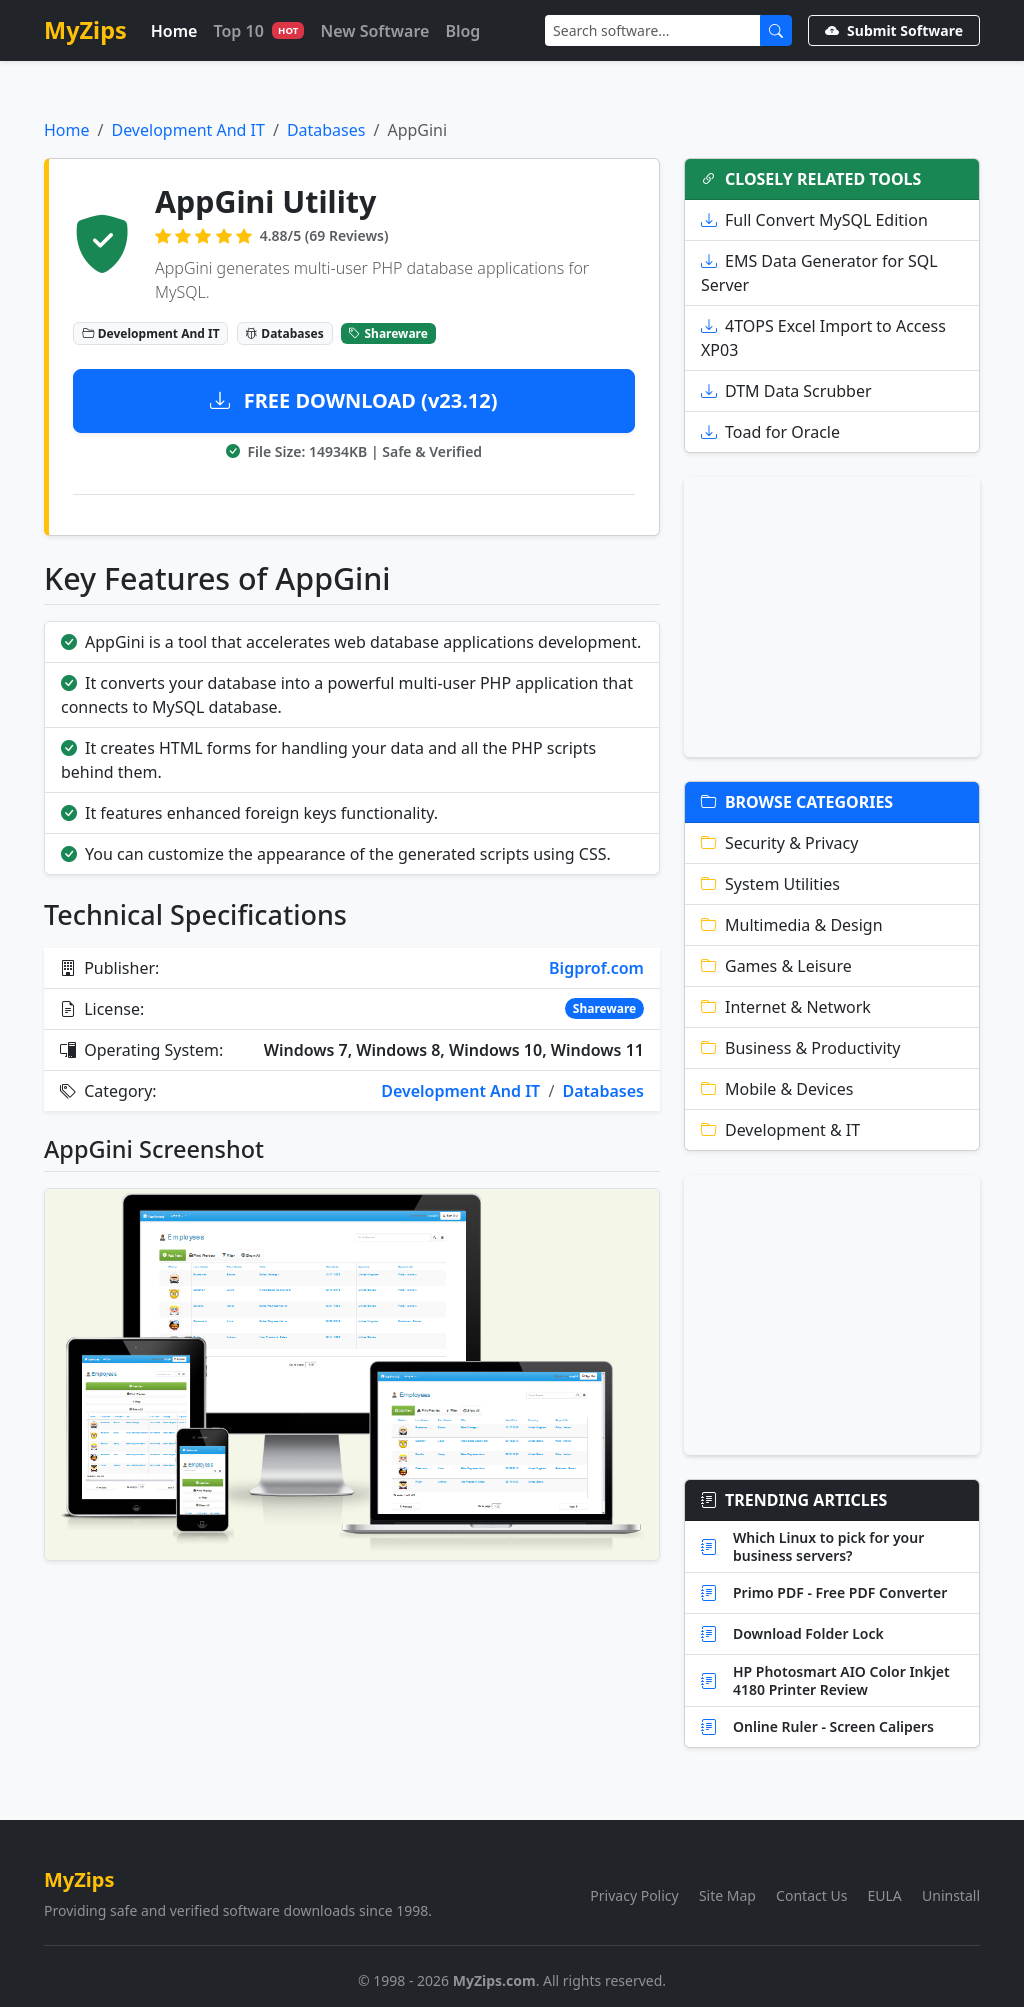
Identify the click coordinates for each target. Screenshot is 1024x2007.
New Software (374, 31)
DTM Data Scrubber (786, 391)
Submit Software (894, 30)
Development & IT (780, 1130)
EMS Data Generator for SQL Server (819, 273)
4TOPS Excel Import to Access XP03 (823, 338)
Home (174, 31)
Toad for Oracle (770, 432)
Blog (462, 31)
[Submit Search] (776, 30)
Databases (326, 130)
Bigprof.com (596, 968)
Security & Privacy (779, 843)
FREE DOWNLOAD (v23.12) (353, 400)
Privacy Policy (634, 1895)
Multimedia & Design (792, 925)
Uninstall (951, 1895)
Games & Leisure (776, 966)
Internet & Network (786, 1007)
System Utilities (770, 884)
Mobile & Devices (777, 1089)
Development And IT (187, 130)
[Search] (653, 30)
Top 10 (258, 31)
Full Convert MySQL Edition (814, 220)
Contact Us (811, 1895)
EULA (885, 1895)
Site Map (727, 1895)
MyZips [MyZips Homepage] (85, 30)
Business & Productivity (801, 1048)
